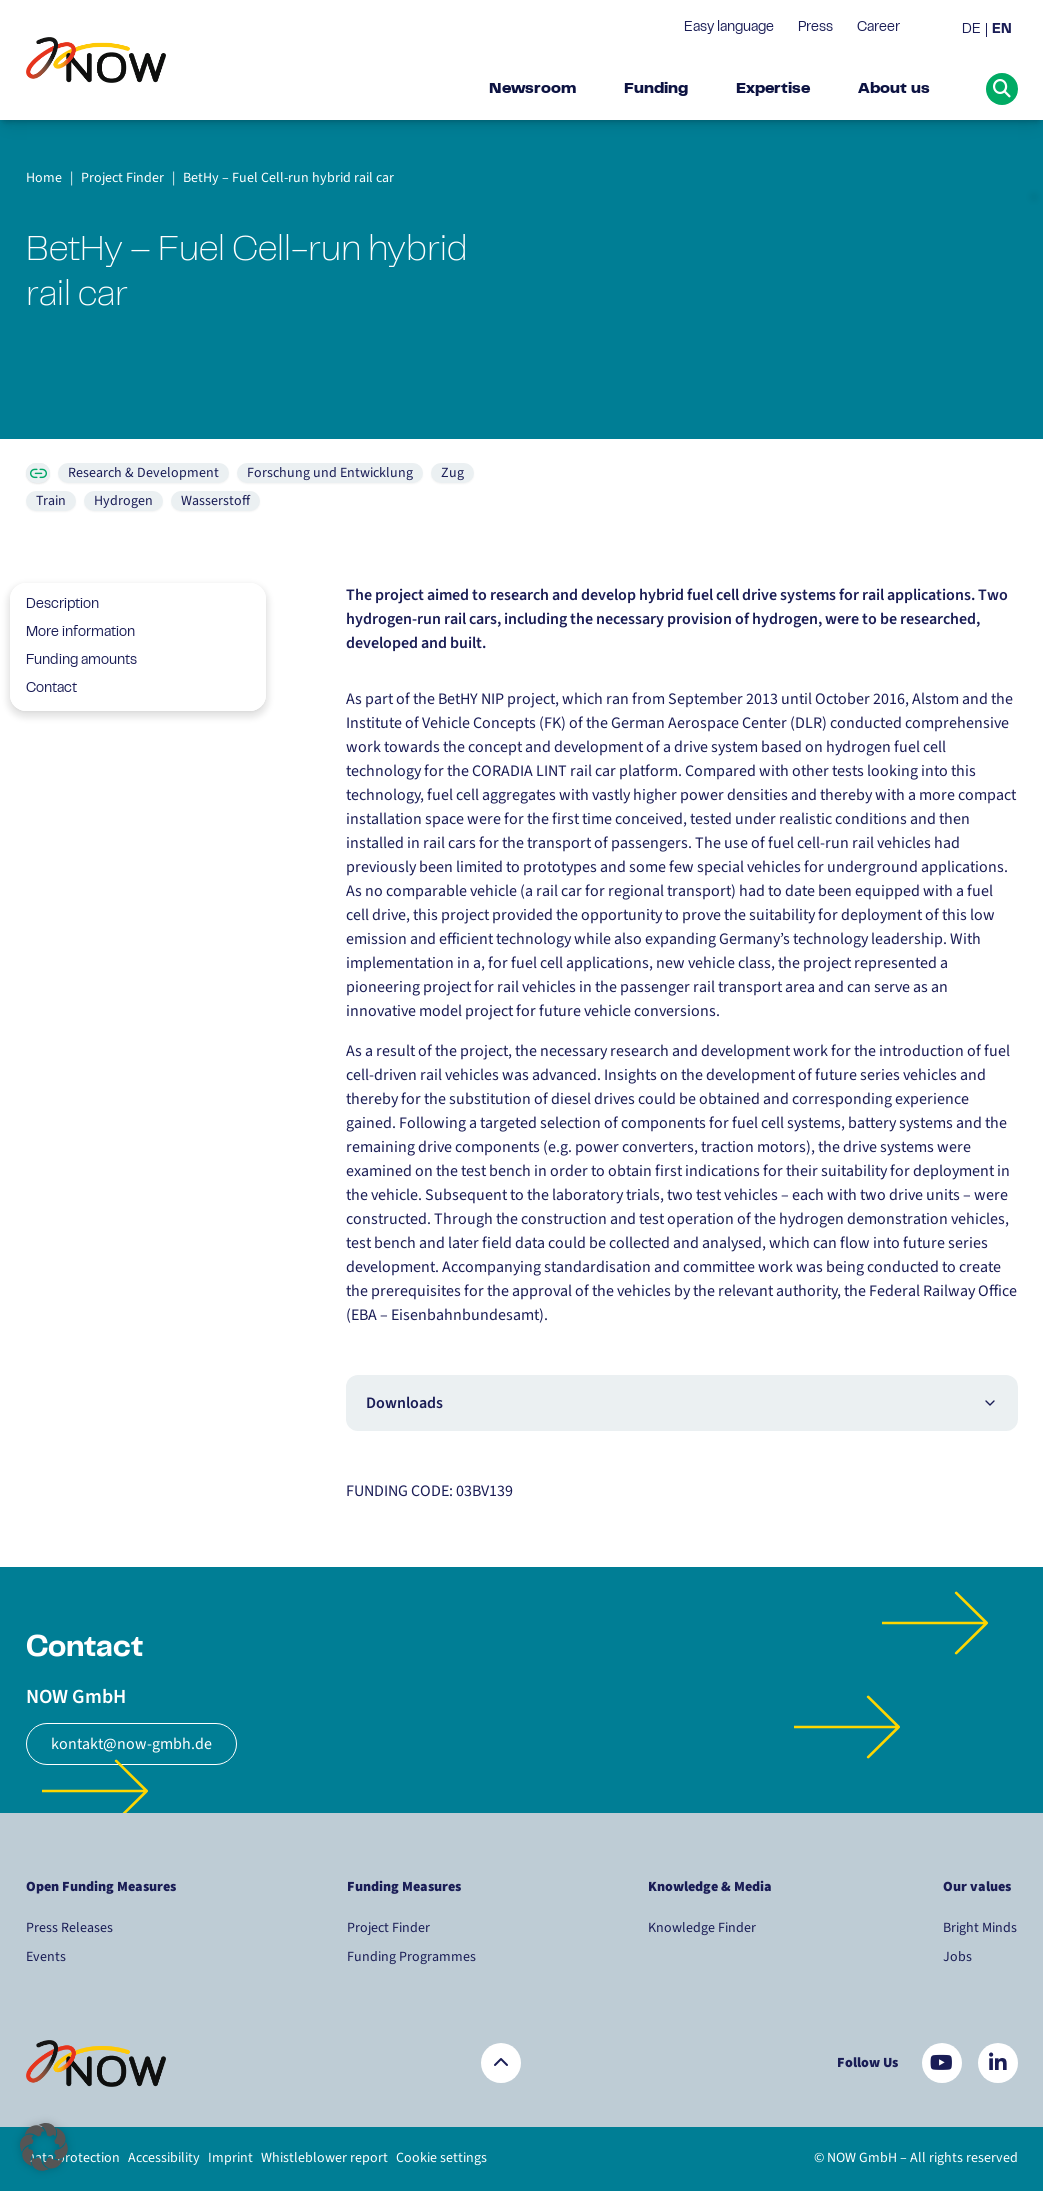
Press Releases (69, 1928)
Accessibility (164, 2158)
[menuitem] (974, 30)
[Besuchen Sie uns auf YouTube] (942, 2063)
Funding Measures (404, 1887)
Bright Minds (980, 1928)
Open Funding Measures (101, 1887)
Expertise (773, 89)
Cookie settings (441, 2158)
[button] (44, 2147)
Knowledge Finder (702, 1928)
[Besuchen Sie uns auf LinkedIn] (998, 2063)
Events (46, 1957)
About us (894, 89)
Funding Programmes (411, 1957)
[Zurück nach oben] (501, 2063)
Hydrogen (123, 501)
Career (878, 28)
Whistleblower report (324, 2158)
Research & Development (143, 473)
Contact (43, 689)
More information (72, 633)
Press (815, 28)
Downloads (682, 1403)
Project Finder (388, 1928)
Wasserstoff (215, 501)
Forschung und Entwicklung (330, 473)
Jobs (957, 1957)
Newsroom (532, 89)
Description (54, 605)
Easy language (729, 28)
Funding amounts (73, 661)
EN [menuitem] (1002, 30)
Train (51, 501)
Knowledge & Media (710, 1887)
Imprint (230, 2158)
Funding (656, 89)
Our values (978, 1887)
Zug (452, 473)
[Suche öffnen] (1002, 89)
